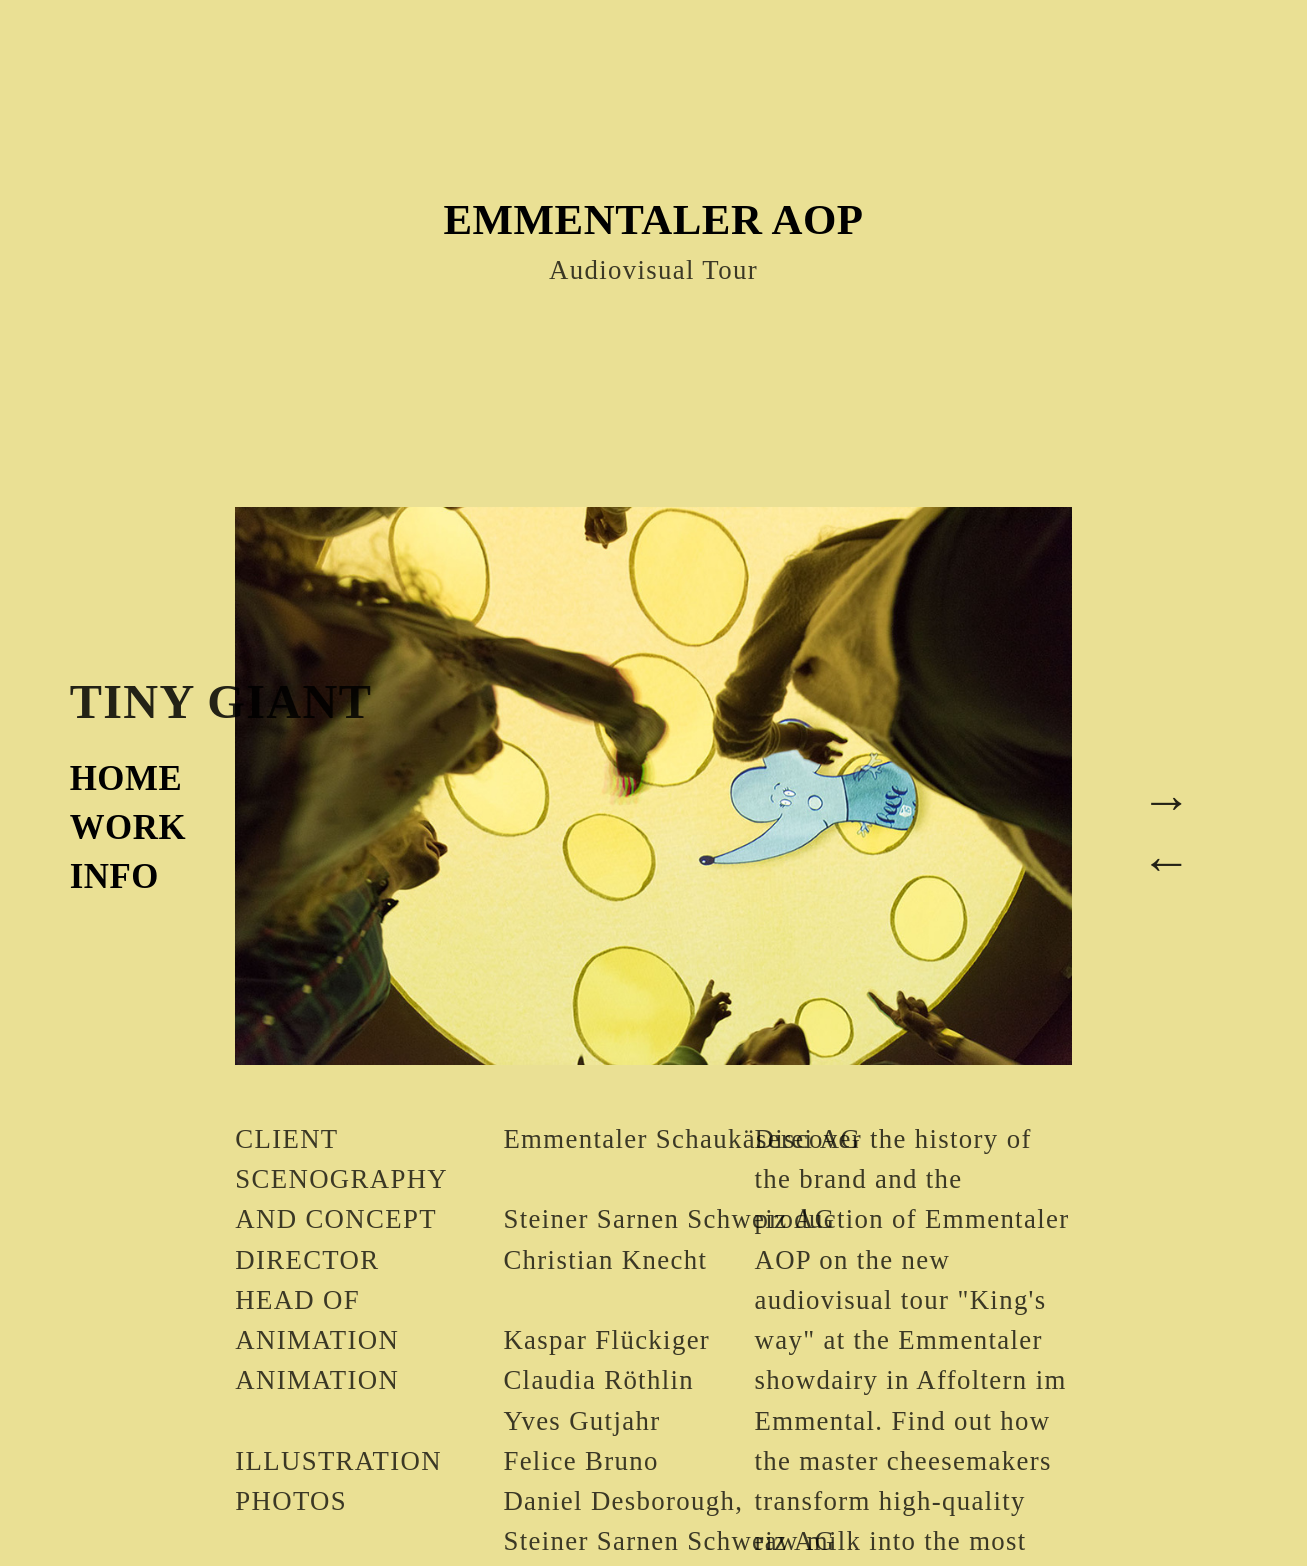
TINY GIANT (221, 701)
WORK (128, 827)
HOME (126, 778)
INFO (114, 876)
